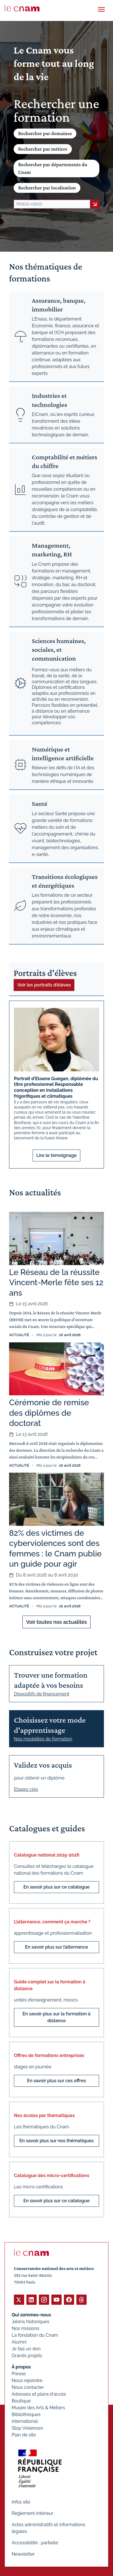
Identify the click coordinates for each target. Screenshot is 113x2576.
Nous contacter (28, 2387)
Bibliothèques (26, 2414)
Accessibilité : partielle (35, 2542)
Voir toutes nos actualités (56, 1622)
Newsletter (23, 2554)
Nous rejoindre (27, 2380)
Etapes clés (26, 1789)
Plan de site (24, 2435)
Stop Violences (27, 2428)
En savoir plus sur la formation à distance (56, 2017)
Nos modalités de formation (43, 1739)
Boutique (21, 2401)
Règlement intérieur (32, 2513)
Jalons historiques (30, 2321)
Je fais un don (26, 2348)
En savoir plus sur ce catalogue (56, 1887)
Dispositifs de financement (41, 1694)
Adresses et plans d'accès (39, 2394)
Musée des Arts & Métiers (38, 2407)
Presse (19, 2373)
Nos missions (25, 2328)
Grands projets (27, 2355)
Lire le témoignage (56, 1155)
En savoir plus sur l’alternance (56, 1947)
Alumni (19, 2342)
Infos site (21, 2502)
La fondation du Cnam (35, 2335)
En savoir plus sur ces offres (56, 2080)
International (25, 2421)
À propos (21, 2367)
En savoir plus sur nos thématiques (56, 2140)
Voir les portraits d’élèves (44, 984)
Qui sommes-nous (31, 2314)
